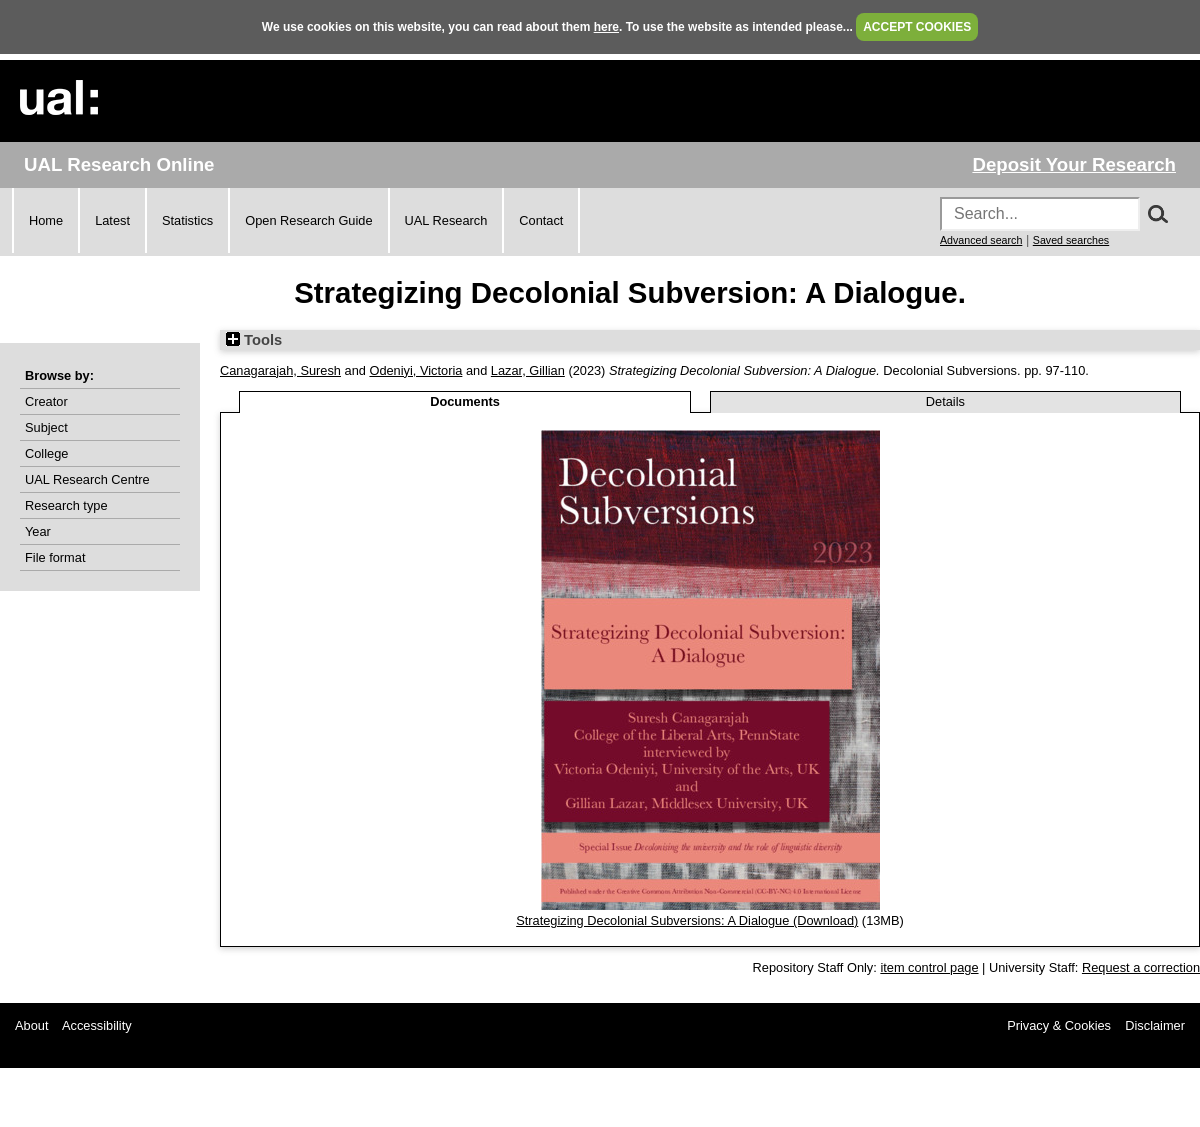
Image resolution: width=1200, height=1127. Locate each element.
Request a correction (1141, 967)
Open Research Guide (308, 220)
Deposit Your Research (1074, 164)
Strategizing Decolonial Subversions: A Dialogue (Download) (687, 920)
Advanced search (981, 240)
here (606, 27)
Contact (541, 220)
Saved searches (1071, 240)
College (46, 453)
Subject (46, 427)
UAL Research (446, 220)
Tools (254, 340)
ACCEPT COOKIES (917, 27)
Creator (46, 401)
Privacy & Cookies (1059, 1025)
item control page (929, 967)
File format (55, 557)
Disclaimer (1155, 1025)
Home (46, 220)
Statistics (187, 220)
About (31, 1025)
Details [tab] (945, 401)
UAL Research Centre (87, 479)
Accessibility (97, 1025)
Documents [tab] (465, 401)
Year (38, 531)
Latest (112, 220)
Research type (66, 505)
